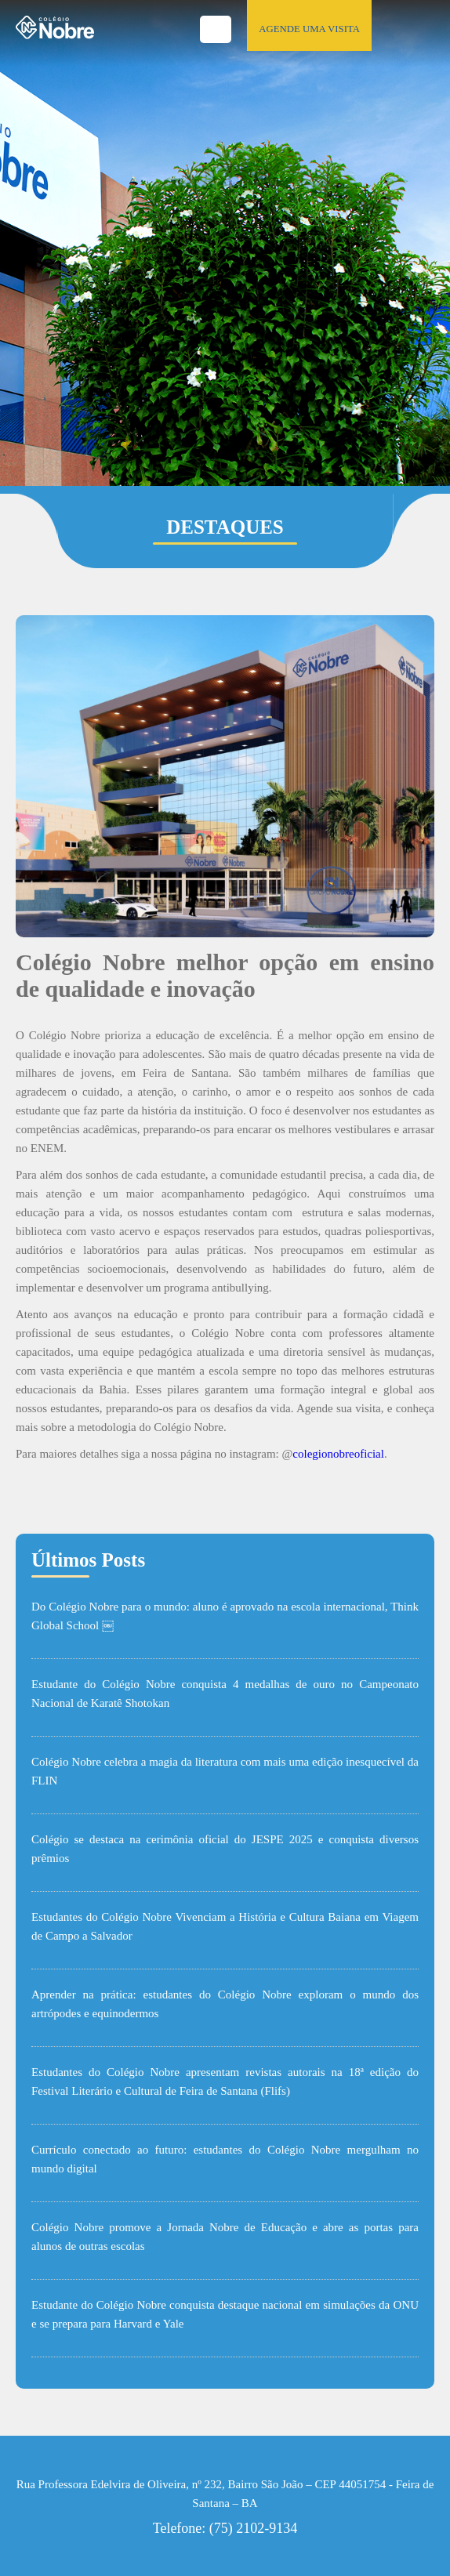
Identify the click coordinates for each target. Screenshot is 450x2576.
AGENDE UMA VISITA (309, 29)
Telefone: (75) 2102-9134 (225, 2528)
